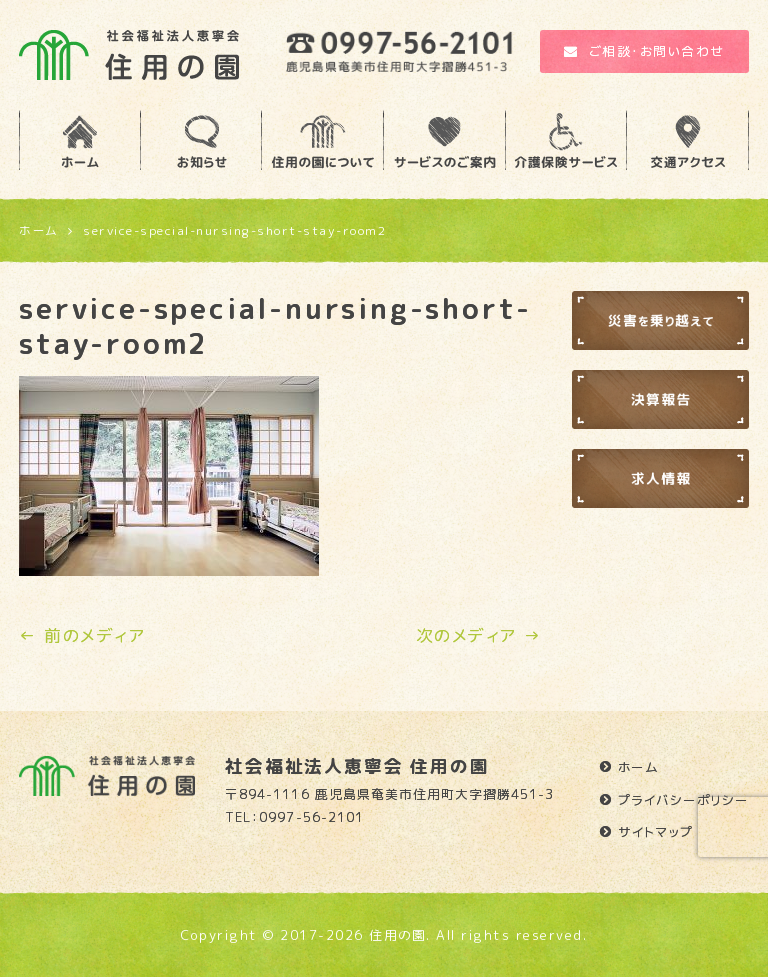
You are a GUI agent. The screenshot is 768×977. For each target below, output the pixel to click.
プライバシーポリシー (683, 800)
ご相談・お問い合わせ (644, 51)
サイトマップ (656, 832)
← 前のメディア (82, 635)
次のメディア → (479, 635)
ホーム (639, 767)
